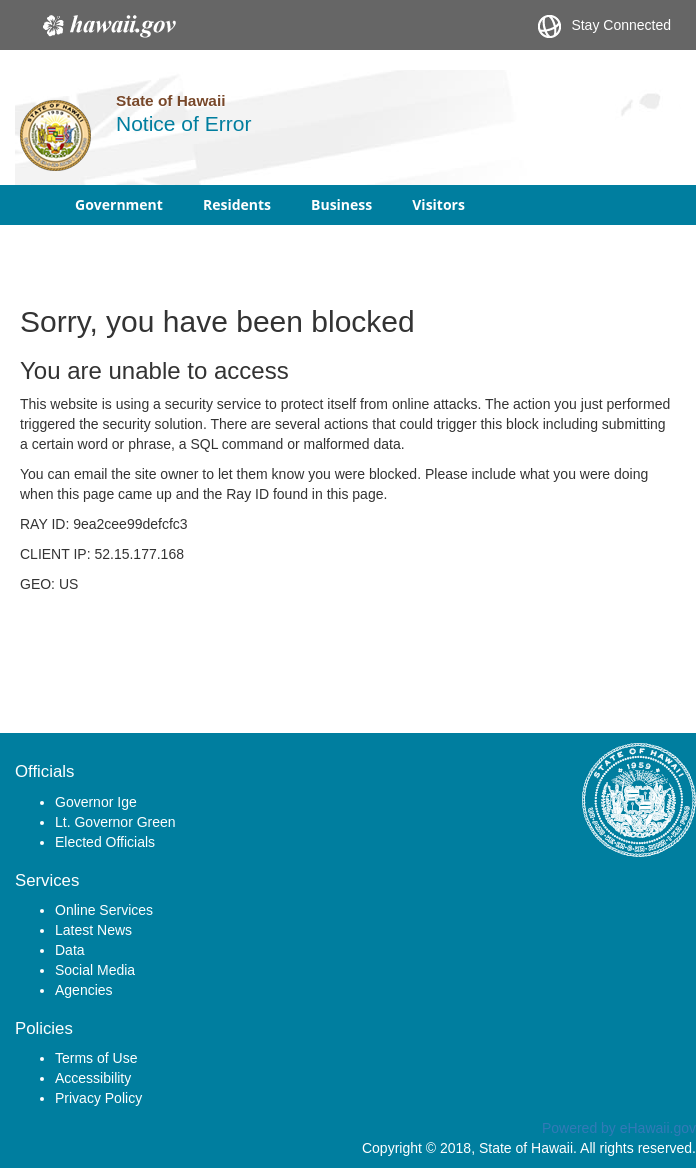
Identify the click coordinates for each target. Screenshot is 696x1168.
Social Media (95, 970)
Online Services (104, 910)
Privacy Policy (98, 1098)
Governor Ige (96, 802)
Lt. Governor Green (115, 822)
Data (70, 950)
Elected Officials (105, 842)
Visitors (438, 204)
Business (341, 204)
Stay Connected (604, 26)
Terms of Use (96, 1058)
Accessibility (93, 1078)
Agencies (84, 990)
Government (119, 204)
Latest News (93, 930)
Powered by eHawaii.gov (619, 1128)
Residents (237, 204)
